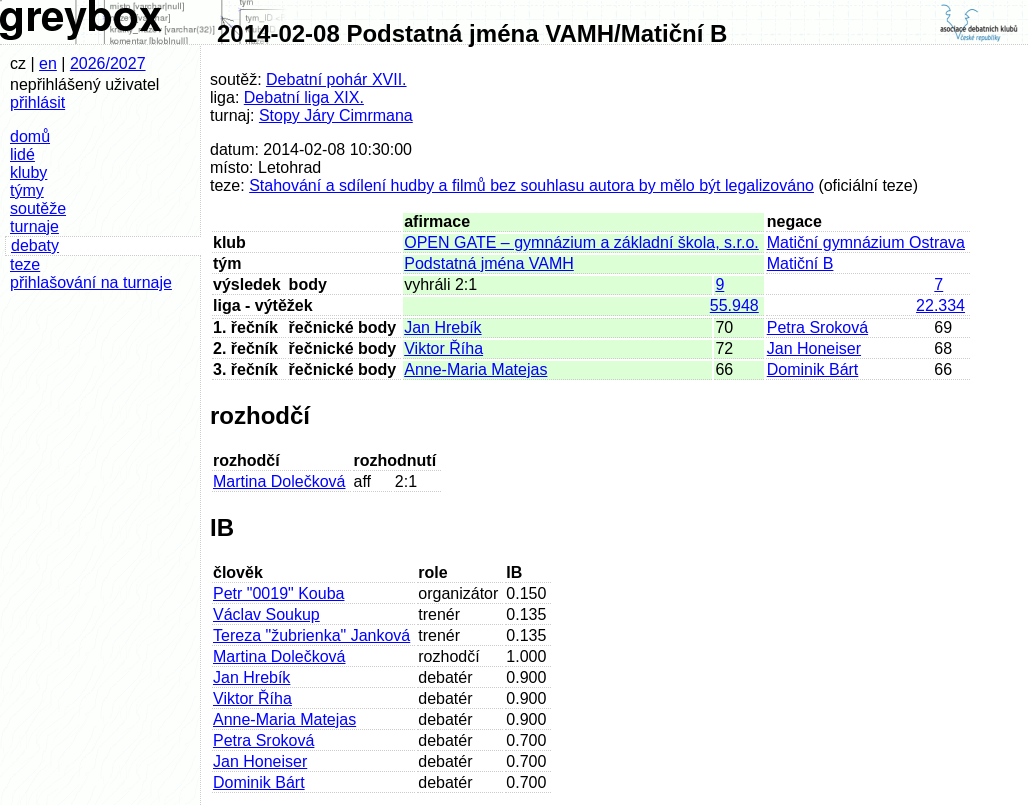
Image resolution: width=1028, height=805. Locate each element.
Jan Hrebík (442, 327)
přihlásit (37, 102)
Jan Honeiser (814, 348)
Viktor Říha (443, 348)
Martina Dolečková (279, 481)
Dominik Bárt (813, 369)
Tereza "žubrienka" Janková (311, 635)
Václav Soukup (266, 614)
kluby (28, 172)
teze (25, 264)
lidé (22, 154)
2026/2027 (108, 63)
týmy (27, 190)
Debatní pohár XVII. (336, 79)
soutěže (38, 208)
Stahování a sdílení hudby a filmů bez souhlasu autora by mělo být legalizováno (531, 185)
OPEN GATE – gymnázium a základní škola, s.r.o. (581, 242)
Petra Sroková (817, 327)
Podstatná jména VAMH (489, 263)
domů (30, 136)
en (48, 63)
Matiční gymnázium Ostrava (866, 242)
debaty (35, 245)
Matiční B (800, 263)
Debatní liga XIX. (304, 97)
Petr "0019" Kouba (278, 593)
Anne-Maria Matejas (475, 369)
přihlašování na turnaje (91, 282)
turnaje (34, 226)
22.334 (940, 305)
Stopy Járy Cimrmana (336, 115)
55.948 (734, 305)
